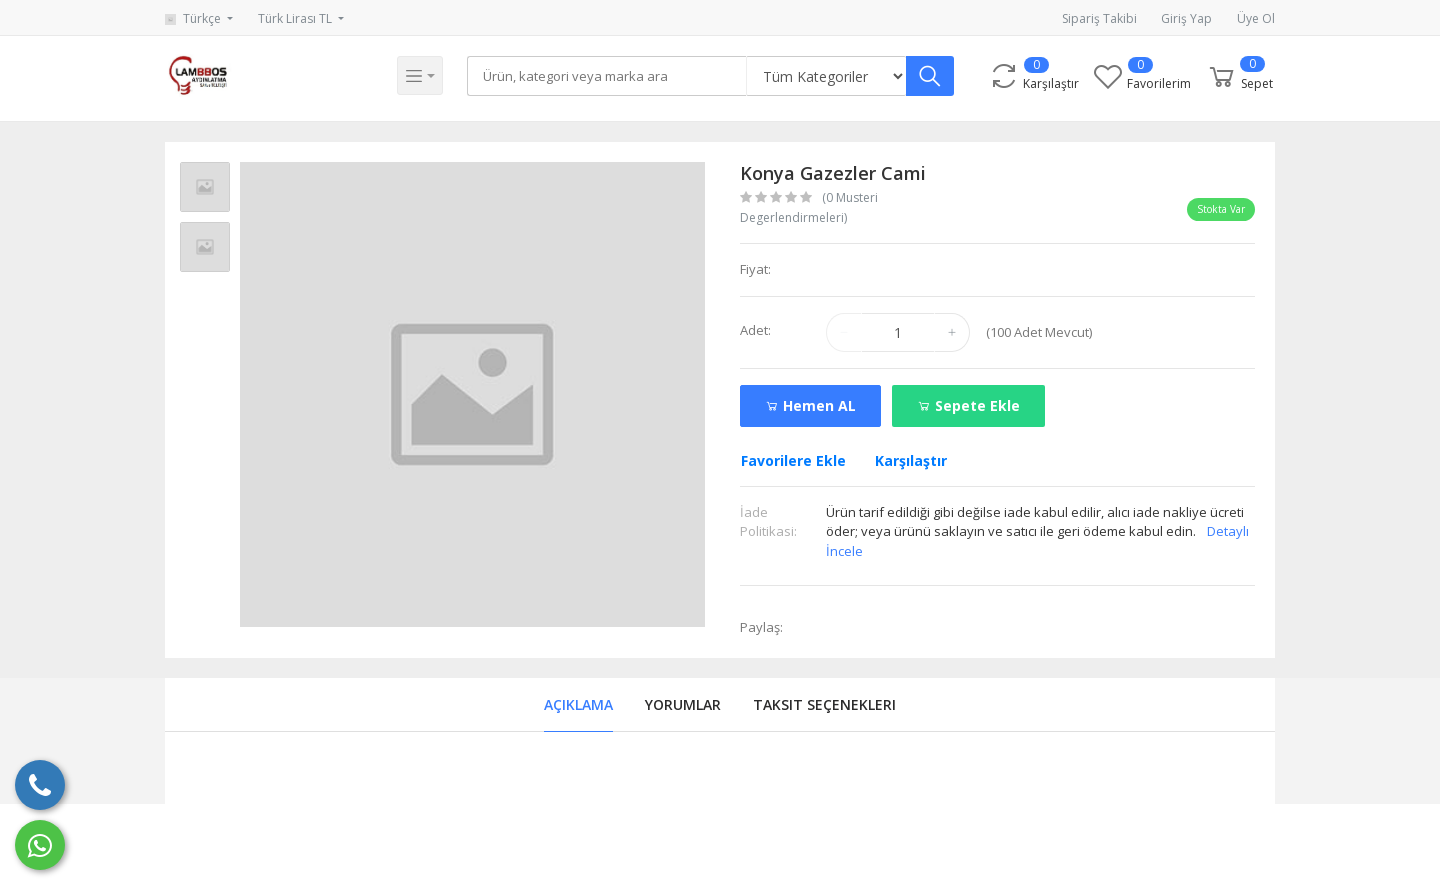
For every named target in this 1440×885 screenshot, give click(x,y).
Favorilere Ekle (793, 460)
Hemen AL (810, 405)
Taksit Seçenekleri (824, 704)
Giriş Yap (1186, 18)
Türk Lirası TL (296, 18)
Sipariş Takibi (1099, 18)
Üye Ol (1256, 18)
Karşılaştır (911, 460)
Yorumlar (683, 704)
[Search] (609, 76)
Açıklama (578, 704)
